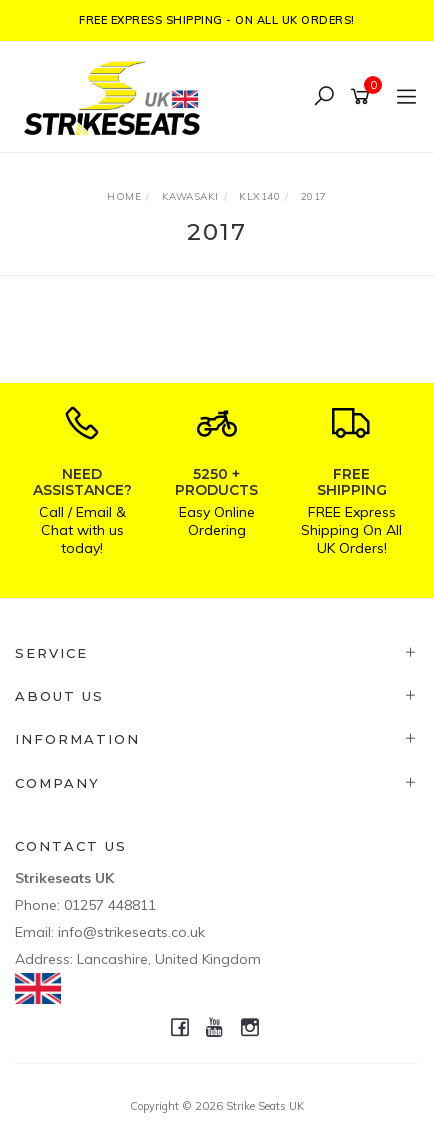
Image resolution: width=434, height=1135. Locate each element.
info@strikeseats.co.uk (131, 932)
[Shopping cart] (363, 97)
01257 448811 (110, 905)
